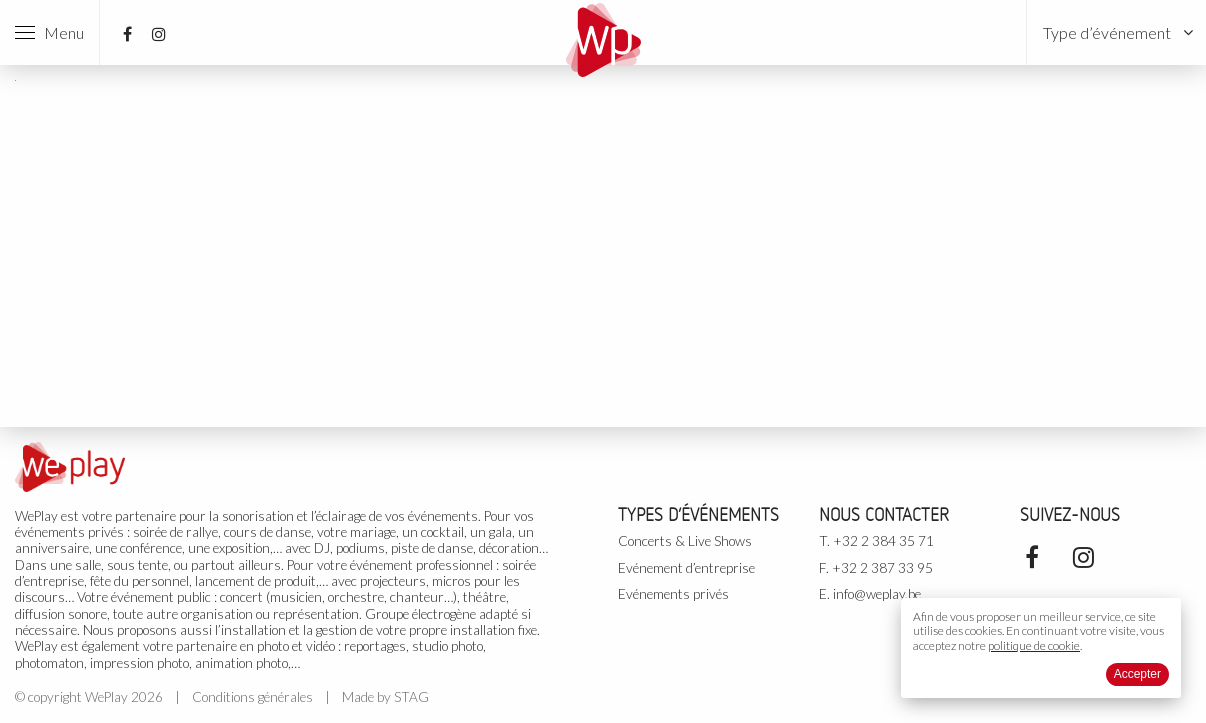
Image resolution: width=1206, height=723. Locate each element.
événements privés (69, 532)
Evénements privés (673, 594)
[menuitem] (1116, 32)
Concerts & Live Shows (685, 541)
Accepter (1137, 674)
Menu (49, 32)
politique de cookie (1034, 645)
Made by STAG (385, 697)
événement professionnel (421, 565)
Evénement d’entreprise (686, 568)
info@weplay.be (877, 594)
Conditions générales (252, 697)
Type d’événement (1107, 32)
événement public (161, 597)
